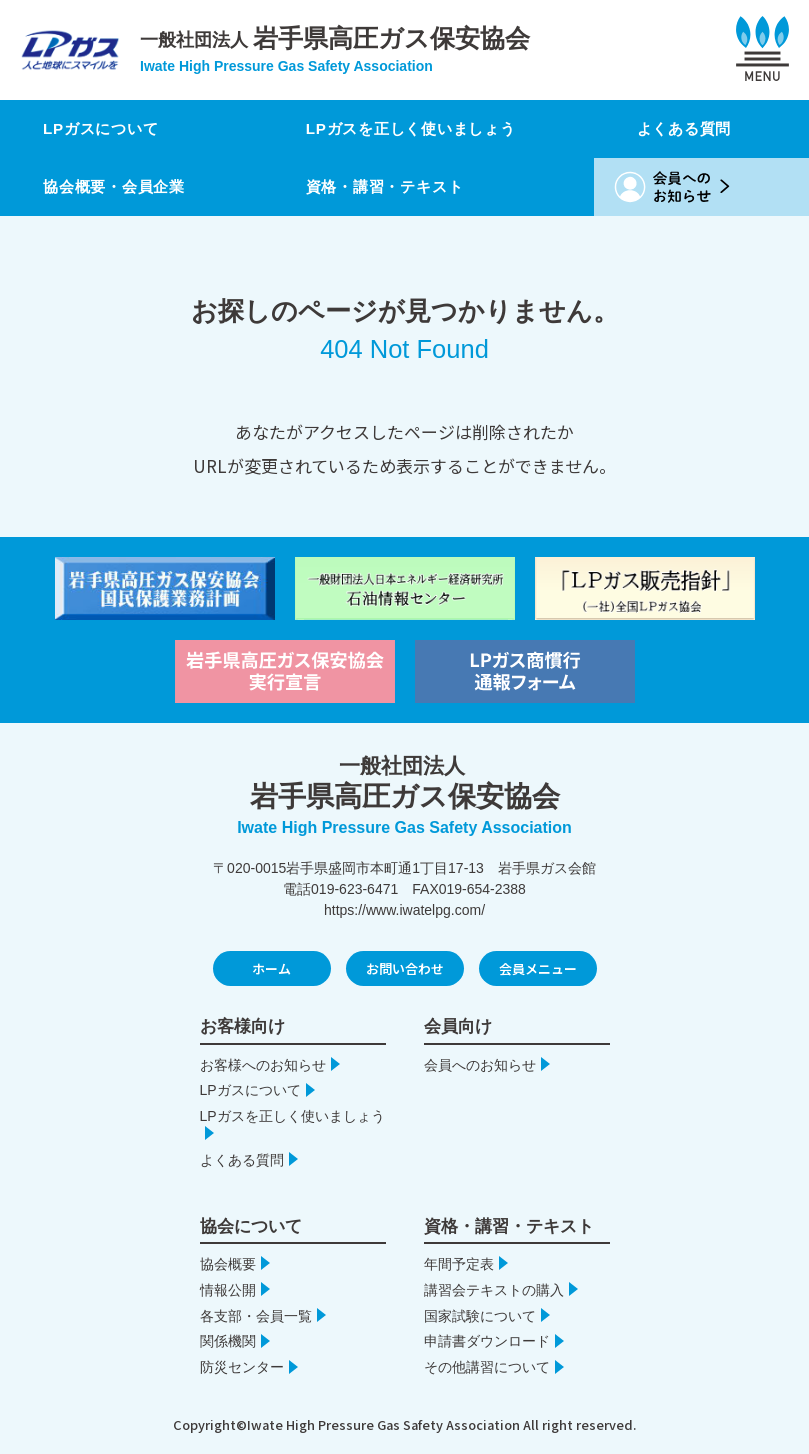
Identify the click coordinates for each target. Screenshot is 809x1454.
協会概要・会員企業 (118, 186)
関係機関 (228, 1341)
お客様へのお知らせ (263, 1065)
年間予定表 (459, 1264)
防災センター (242, 1367)
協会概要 (228, 1264)
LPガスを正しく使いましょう (417, 128)
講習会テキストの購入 (494, 1290)
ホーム (271, 968)
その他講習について (487, 1367)
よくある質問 (690, 128)
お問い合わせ (405, 968)
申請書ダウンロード (487, 1341)
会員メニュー (538, 968)
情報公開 (228, 1290)
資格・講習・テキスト (389, 186)
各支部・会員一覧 (256, 1316)
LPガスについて (104, 128)
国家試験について (480, 1316)
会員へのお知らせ (480, 1065)
